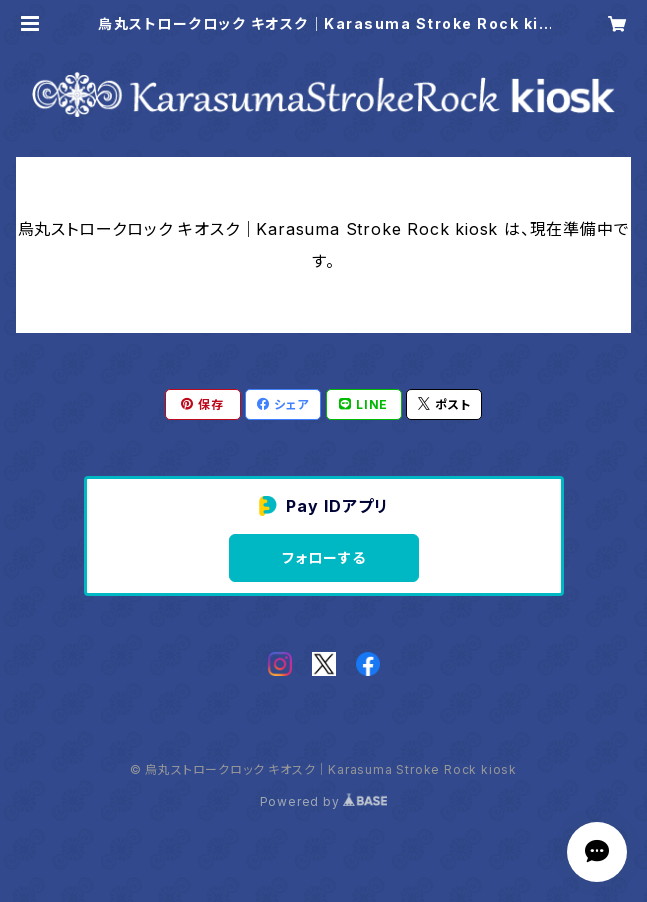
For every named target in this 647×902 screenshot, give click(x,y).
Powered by (324, 801)
